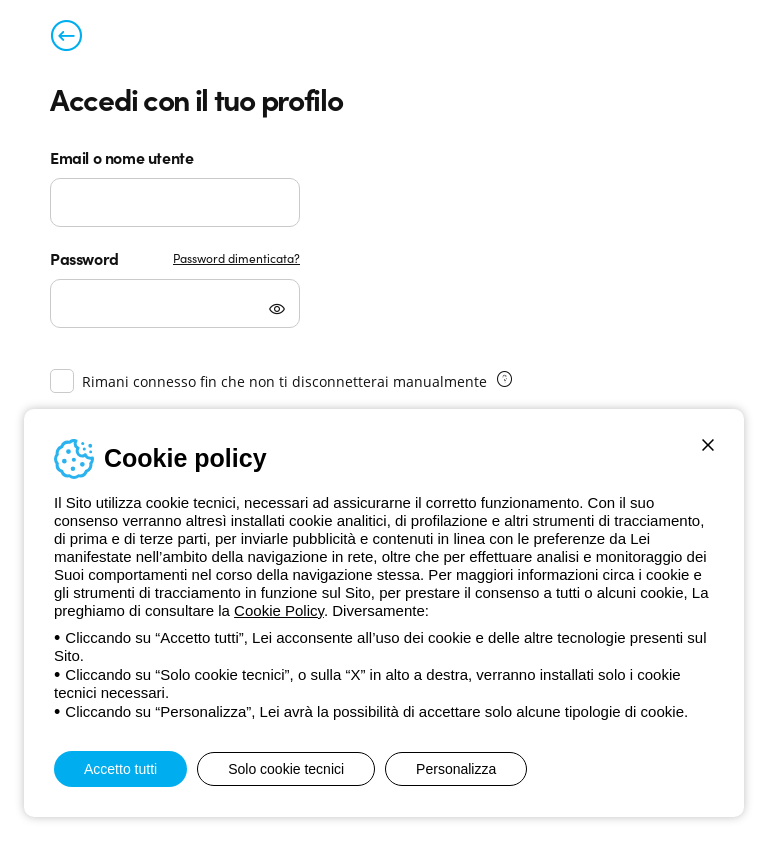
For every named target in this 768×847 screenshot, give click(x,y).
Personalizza (456, 769)
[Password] (175, 303)
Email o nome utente (121, 157)
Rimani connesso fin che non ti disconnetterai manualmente (284, 381)
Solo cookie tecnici (286, 769)
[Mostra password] (277, 311)
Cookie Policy (279, 610)
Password (84, 258)
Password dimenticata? (236, 257)
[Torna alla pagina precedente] (66, 40)
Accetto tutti (120, 769)
